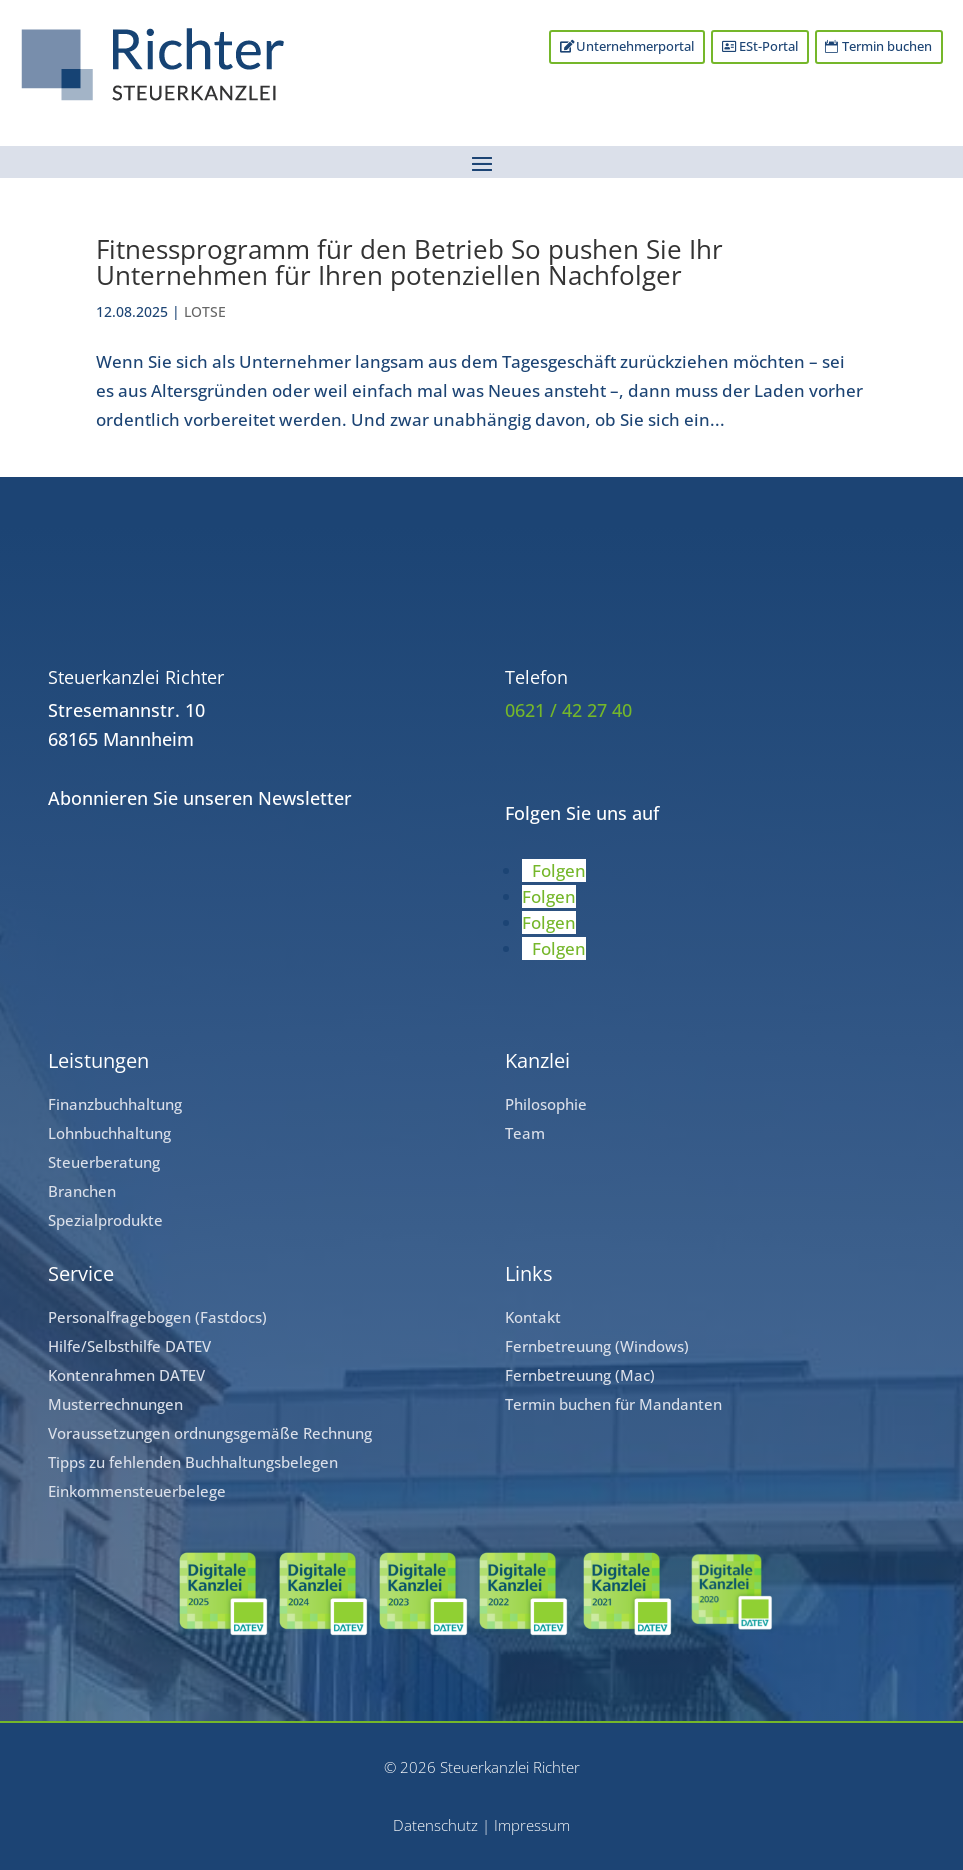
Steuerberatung (104, 1162)
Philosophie (546, 1104)
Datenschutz (435, 1825)
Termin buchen (887, 47)
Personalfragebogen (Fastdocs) (157, 1317)
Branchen (82, 1191)
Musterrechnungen (115, 1404)
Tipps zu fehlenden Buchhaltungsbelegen (193, 1462)
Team (525, 1133)
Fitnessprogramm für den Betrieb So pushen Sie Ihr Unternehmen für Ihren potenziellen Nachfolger (409, 262)
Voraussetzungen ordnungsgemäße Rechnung (210, 1433)
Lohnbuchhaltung (109, 1133)
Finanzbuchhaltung (115, 1104)
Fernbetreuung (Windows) (597, 1346)
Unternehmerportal (634, 47)
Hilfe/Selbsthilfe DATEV (129, 1346)
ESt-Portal (767, 47)
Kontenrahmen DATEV (126, 1375)
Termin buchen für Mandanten (613, 1404)
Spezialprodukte (105, 1220)
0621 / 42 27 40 (568, 710)
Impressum (532, 1825)
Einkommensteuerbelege (137, 1491)
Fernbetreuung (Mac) (580, 1375)
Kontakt (533, 1317)
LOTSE (205, 311)
